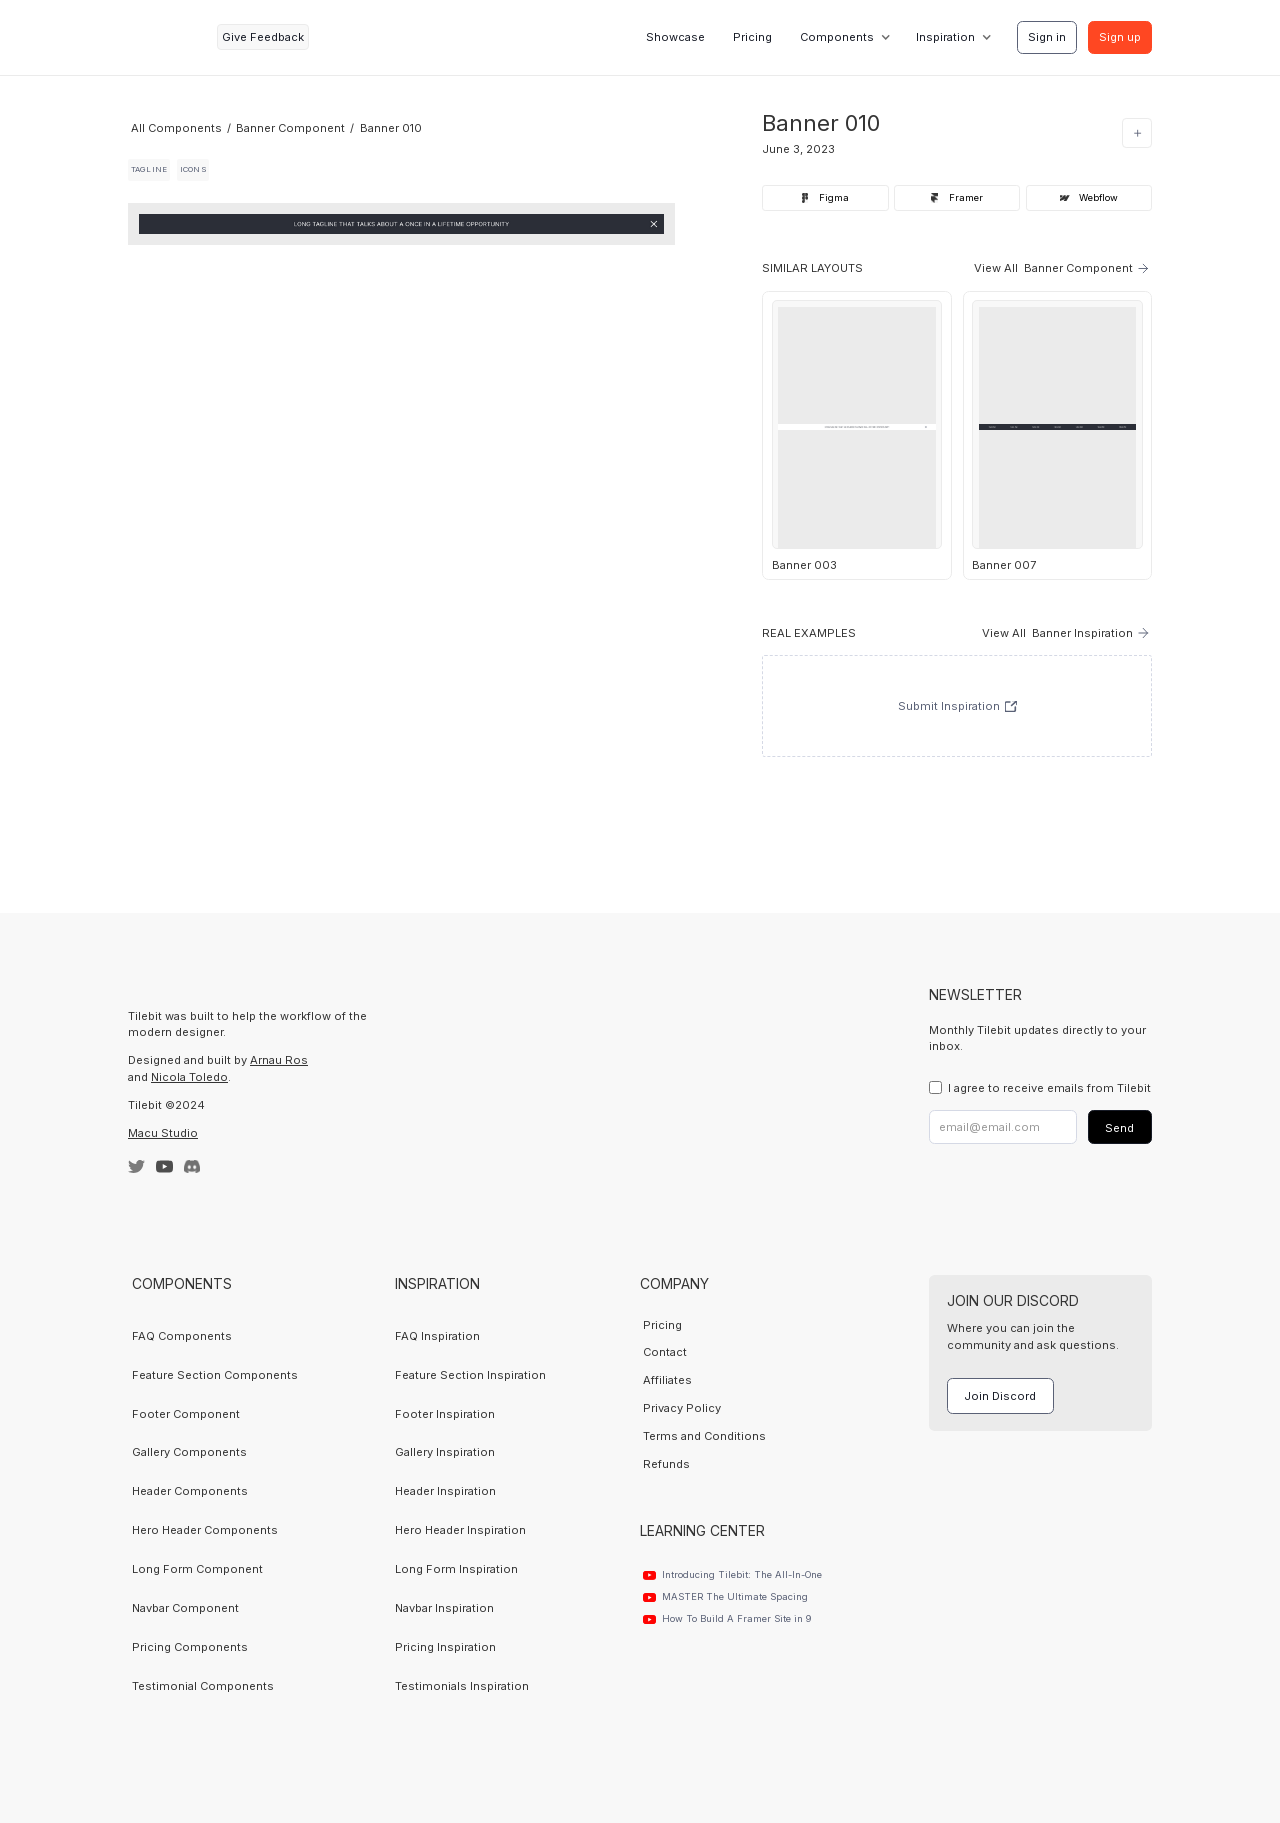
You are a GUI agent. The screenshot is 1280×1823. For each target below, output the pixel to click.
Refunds (666, 1464)
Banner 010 (391, 128)
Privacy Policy (682, 1408)
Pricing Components (190, 1647)
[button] (843, 37)
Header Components (190, 1491)
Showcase (675, 37)
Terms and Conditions (704, 1436)
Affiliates (667, 1380)
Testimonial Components (203, 1686)
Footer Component (186, 1414)
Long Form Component (197, 1569)
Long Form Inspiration (456, 1569)
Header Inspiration (445, 1491)
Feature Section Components (215, 1375)
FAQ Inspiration (437, 1336)
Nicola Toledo (189, 1077)
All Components (176, 128)
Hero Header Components (205, 1530)
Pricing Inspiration (445, 1647)
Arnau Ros (279, 1060)
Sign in (1047, 37)
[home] (167, 37)
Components (837, 37)
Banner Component (290, 128)
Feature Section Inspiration (470, 1375)
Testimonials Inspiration (462, 1686)
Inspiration (945, 37)
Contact (665, 1352)
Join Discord (1000, 1396)
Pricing (752, 37)
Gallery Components (189, 1452)
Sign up (1120, 37)
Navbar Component (185, 1608)
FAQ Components (182, 1336)
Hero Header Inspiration (460, 1530)
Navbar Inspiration (444, 1608)
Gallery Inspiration (445, 1452)
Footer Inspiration (445, 1414)
